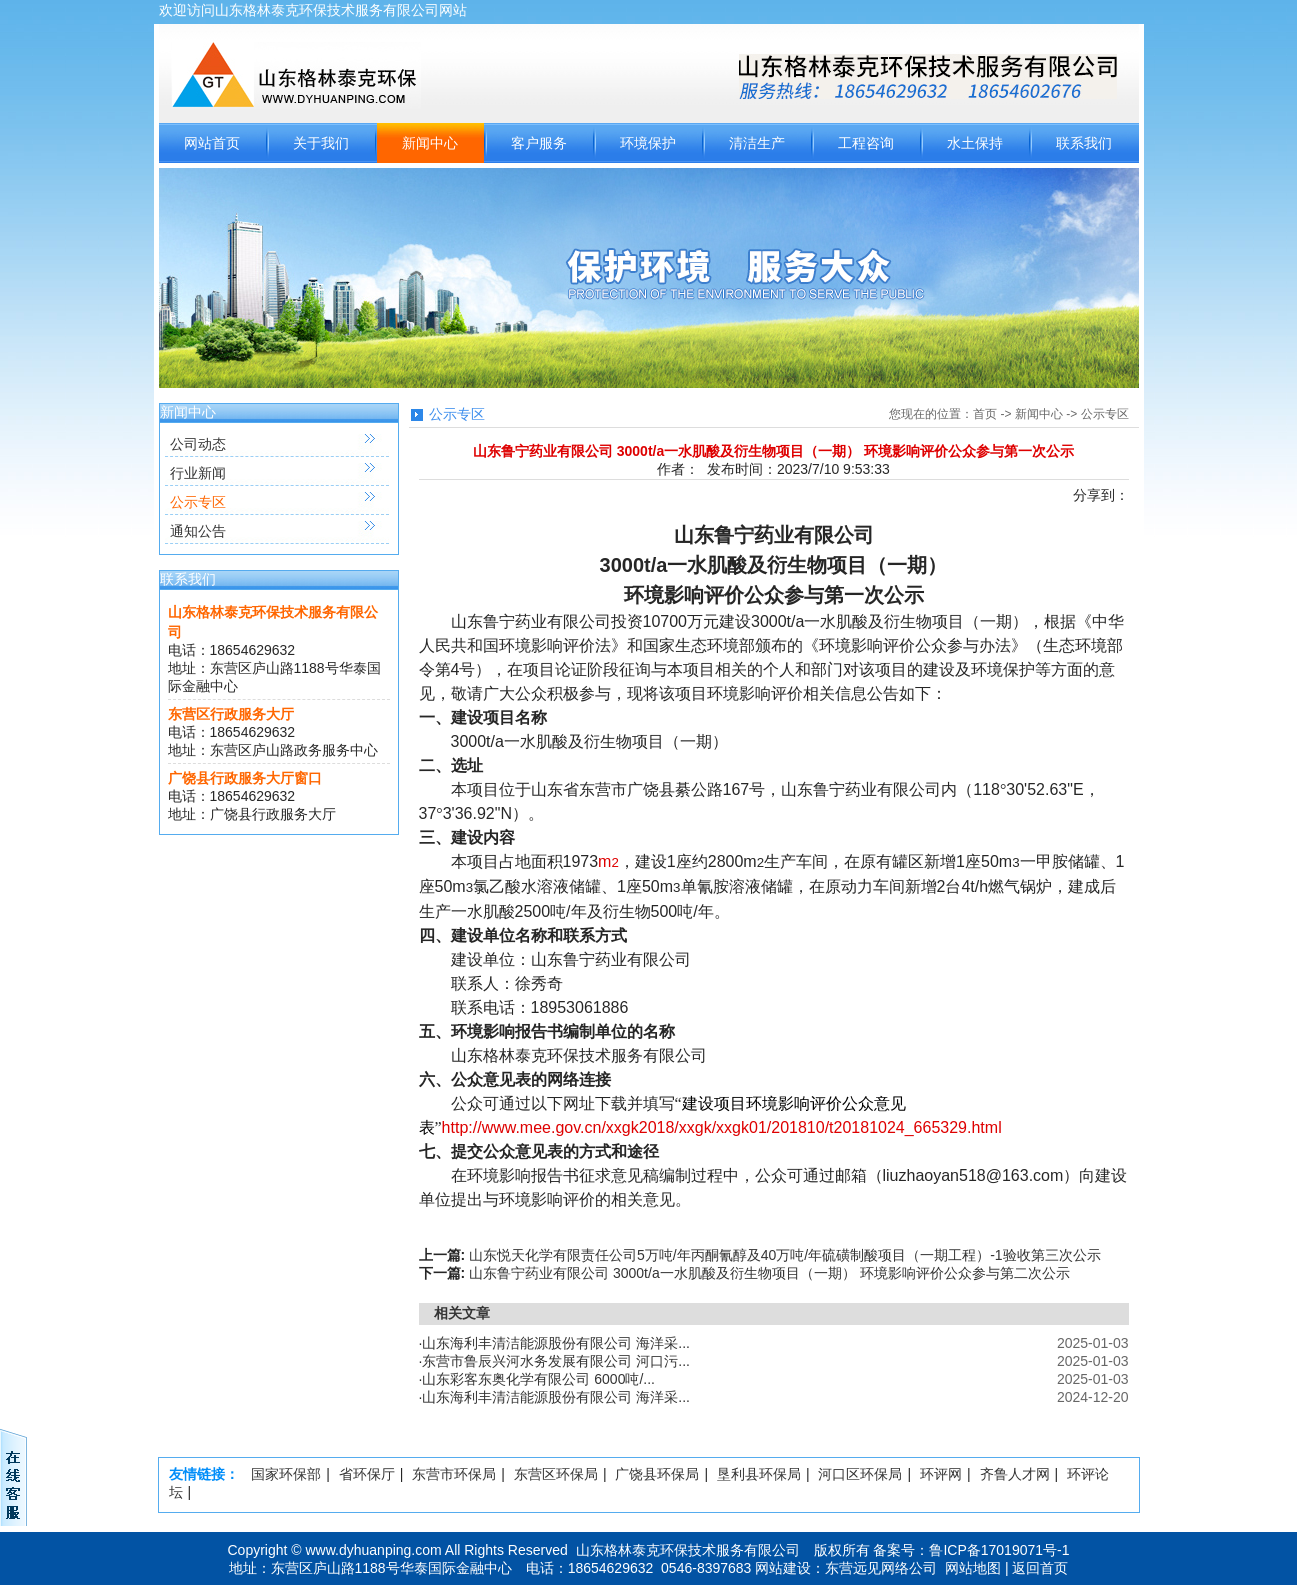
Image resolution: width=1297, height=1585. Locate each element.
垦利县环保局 (759, 1474)
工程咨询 (866, 143)
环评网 (941, 1474)
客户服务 (539, 143)
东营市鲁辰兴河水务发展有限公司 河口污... (556, 1361)
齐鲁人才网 (1015, 1474)
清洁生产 (757, 143)
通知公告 (198, 531)
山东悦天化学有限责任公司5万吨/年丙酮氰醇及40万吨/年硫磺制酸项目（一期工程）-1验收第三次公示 (785, 1255)
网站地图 (973, 1568)
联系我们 (1084, 143)
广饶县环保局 (657, 1474)
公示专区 (198, 502)
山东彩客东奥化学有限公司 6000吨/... (538, 1379)
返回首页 (1040, 1568)
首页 (985, 414)
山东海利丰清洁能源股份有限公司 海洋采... (556, 1343)
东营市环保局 (454, 1474)
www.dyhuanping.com (374, 1550)
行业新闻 (198, 473)
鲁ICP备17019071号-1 (999, 1550)
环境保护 (648, 143)
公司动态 (198, 444)
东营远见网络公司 (881, 1568)
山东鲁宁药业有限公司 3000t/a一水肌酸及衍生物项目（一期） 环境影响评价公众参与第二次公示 (769, 1273)
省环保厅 (367, 1474)
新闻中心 (430, 143)
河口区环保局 (860, 1474)
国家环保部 (286, 1474)
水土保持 (975, 143)
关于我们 (321, 143)
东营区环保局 (556, 1474)
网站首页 (212, 143)
